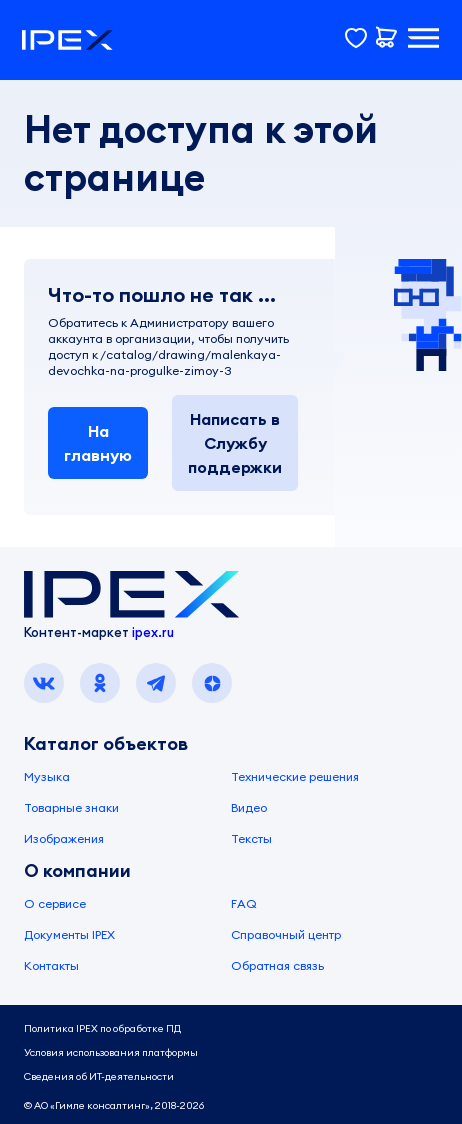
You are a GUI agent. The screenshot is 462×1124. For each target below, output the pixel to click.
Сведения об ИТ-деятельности (99, 1076)
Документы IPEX (69, 934)
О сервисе (55, 903)
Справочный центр (286, 934)
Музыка (47, 776)
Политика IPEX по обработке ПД (102, 1028)
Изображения (64, 838)
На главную (98, 443)
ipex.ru (153, 632)
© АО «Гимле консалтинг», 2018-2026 (114, 1105)
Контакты (51, 965)
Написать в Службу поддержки (235, 443)
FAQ (244, 903)
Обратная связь (277, 965)
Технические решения (295, 776)
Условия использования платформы (111, 1052)
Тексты (251, 838)
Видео (249, 807)
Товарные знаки (71, 807)
